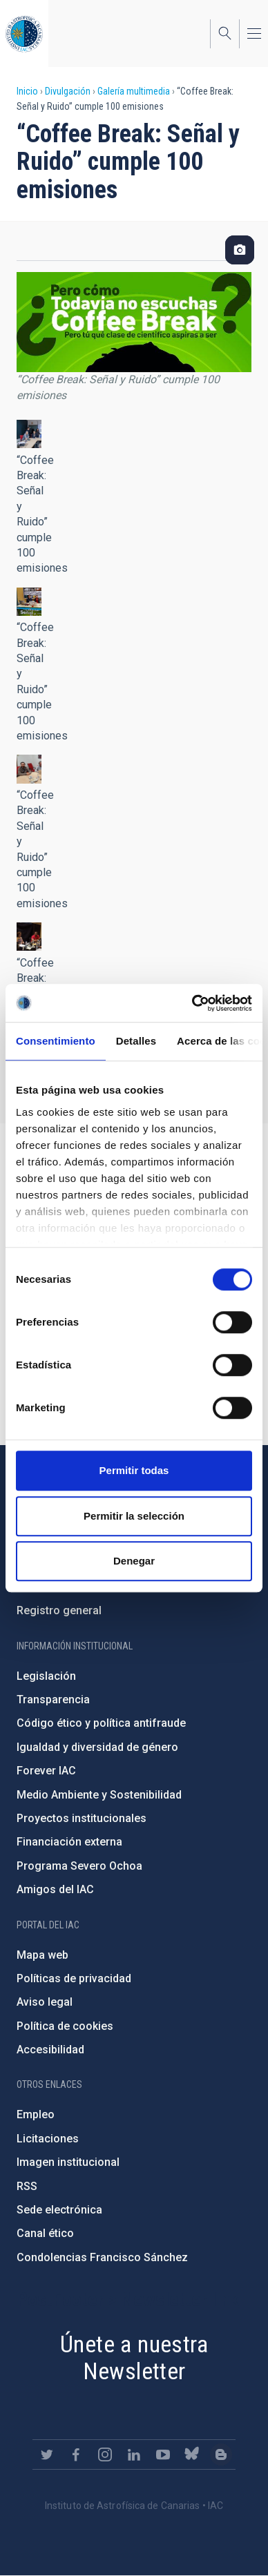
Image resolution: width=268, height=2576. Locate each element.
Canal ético (45, 2233)
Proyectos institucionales (81, 1818)
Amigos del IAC (55, 1889)
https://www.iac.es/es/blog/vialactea (221, 2454)
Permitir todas (134, 1470)
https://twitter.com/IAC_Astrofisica (46, 2454)
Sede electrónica (59, 2209)
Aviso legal (45, 2001)
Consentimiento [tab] (55, 1041)
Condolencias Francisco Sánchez (102, 2257)
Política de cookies (65, 2026)
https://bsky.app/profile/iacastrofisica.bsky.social (192, 2454)
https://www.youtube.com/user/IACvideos (163, 2454)
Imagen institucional (68, 2162)
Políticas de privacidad (74, 1978)
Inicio (27, 91)
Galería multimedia (133, 91)
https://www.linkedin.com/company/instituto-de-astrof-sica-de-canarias (134, 2454)
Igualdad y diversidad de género (97, 1747)
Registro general (59, 1610)
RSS (27, 2186)
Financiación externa (69, 1841)
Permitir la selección (134, 1516)
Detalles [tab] (136, 1041)
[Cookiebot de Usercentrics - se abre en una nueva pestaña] (192, 1003)
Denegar (134, 1561)
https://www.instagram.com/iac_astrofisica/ (104, 2454)
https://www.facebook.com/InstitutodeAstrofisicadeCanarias (75, 2454)
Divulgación (67, 91)
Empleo (36, 2114)
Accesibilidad (50, 2049)
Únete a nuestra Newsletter (134, 2357)
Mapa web (42, 1955)
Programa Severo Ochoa (79, 1865)
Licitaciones (48, 2138)
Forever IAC (46, 1770)
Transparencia (53, 1699)
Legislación (46, 1676)
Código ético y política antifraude (101, 1723)
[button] (29, 434)
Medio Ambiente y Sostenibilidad (99, 1794)
